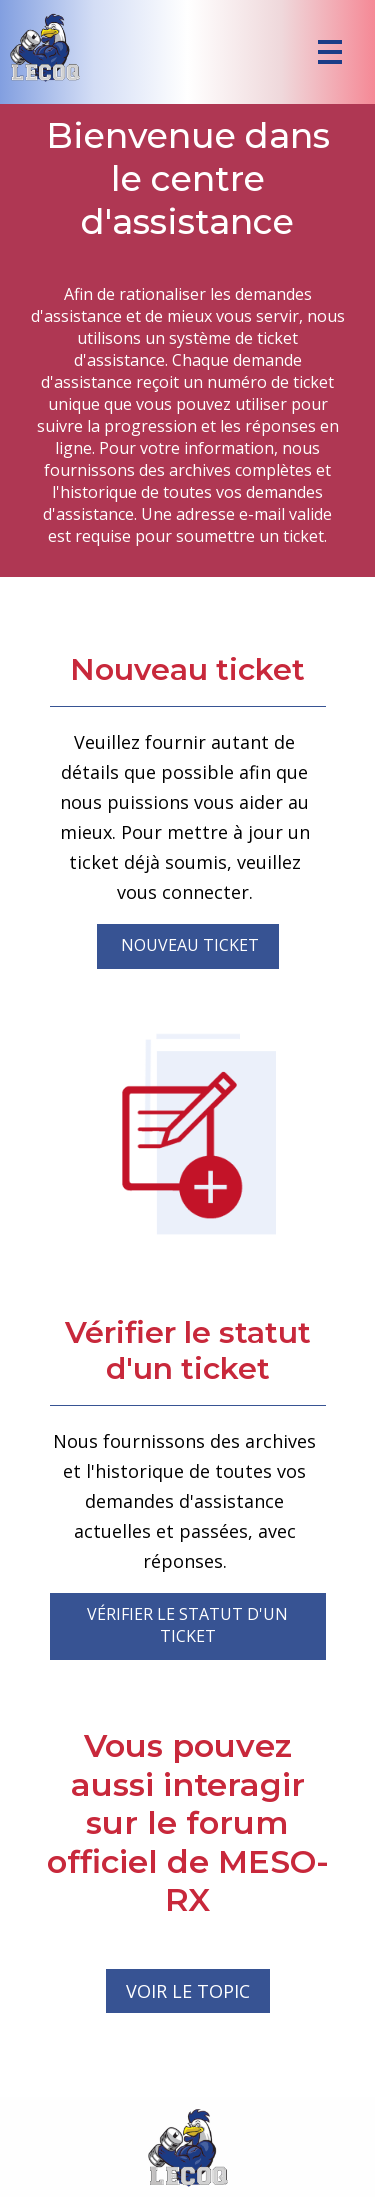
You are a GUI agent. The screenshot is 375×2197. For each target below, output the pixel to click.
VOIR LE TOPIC (188, 1991)
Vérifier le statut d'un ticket (187, 1625)
